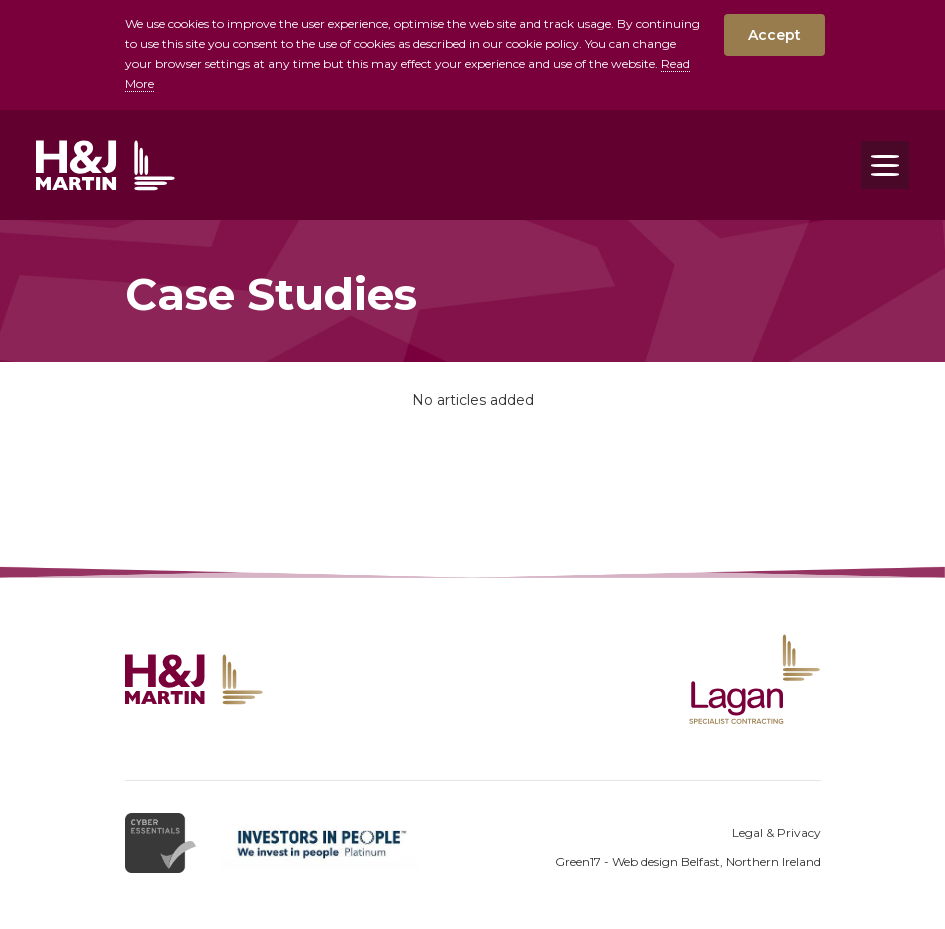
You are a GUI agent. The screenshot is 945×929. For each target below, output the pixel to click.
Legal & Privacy (776, 832)
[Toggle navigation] (885, 165)
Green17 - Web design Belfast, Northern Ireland (688, 861)
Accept (774, 35)
